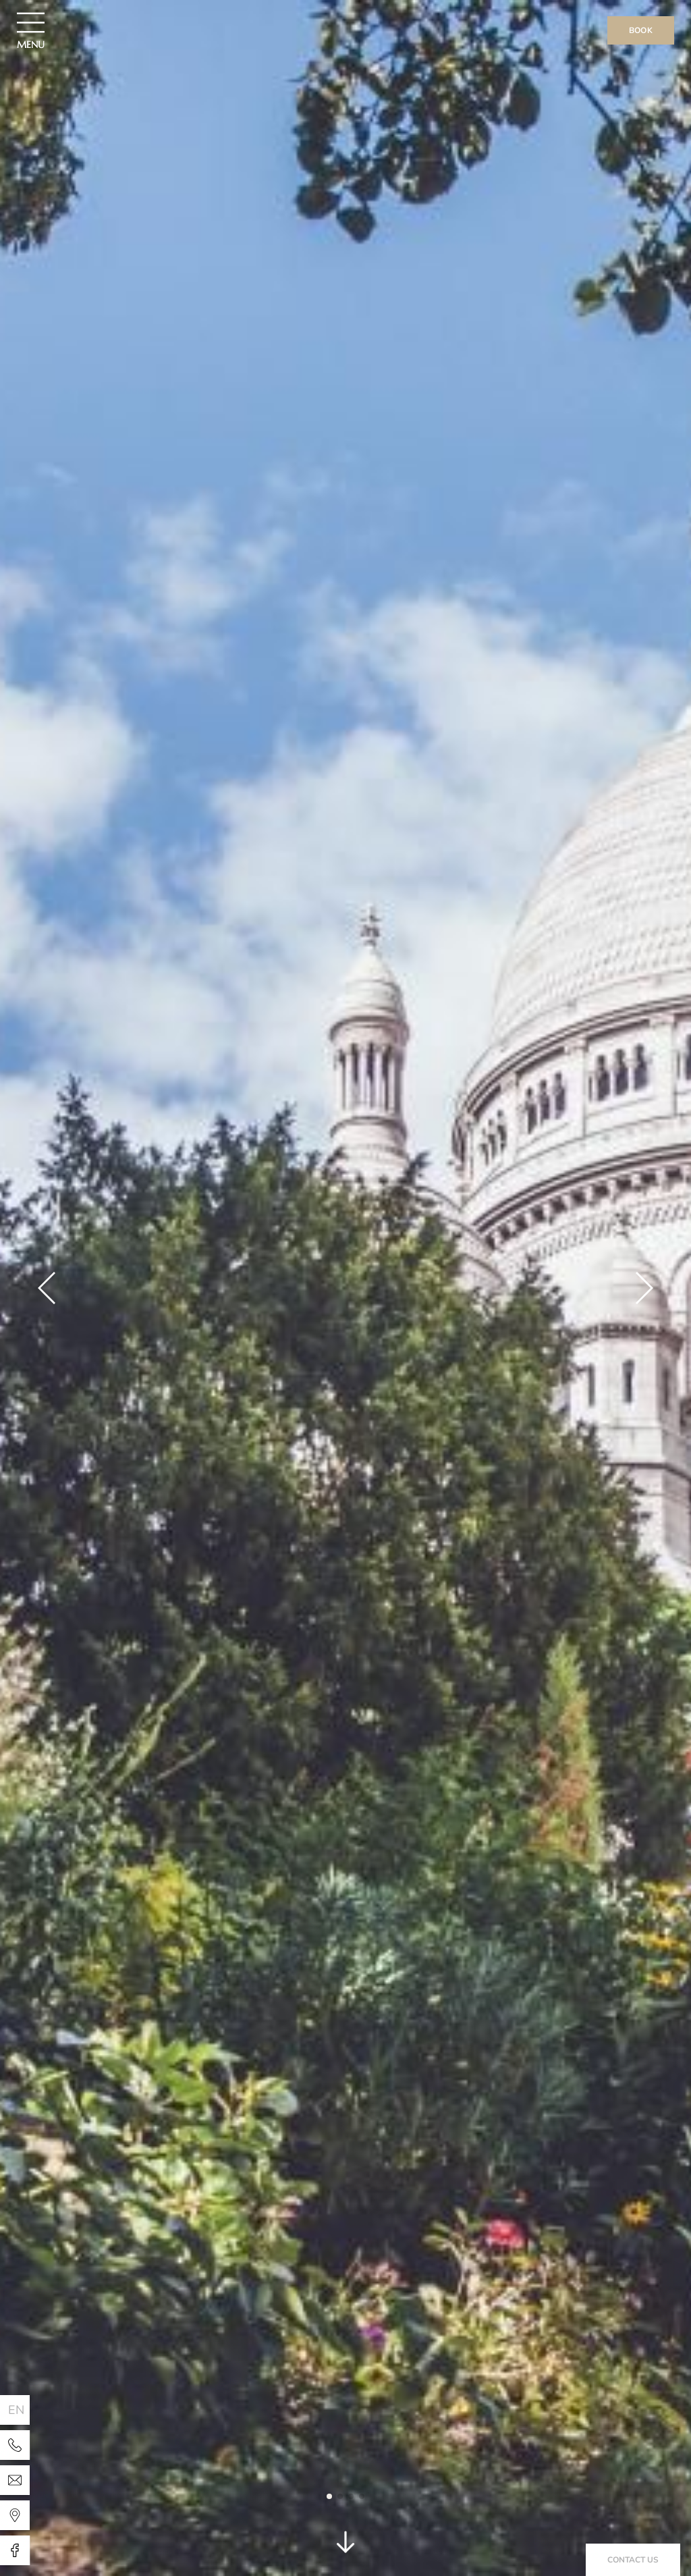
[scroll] (345, 2545)
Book (641, 30)
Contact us (633, 2559)
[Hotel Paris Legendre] (15, 2445)
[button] (46, 1288)
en (16, 2410)
